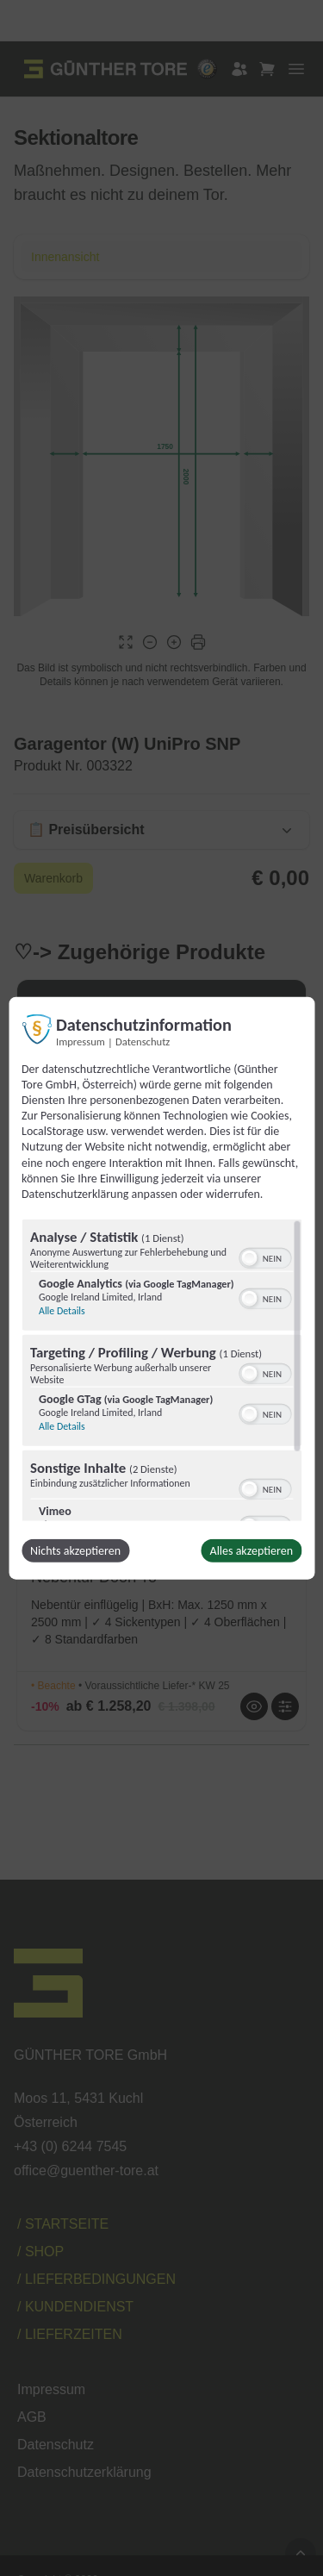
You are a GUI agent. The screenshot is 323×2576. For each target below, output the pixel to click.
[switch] (265, 1256)
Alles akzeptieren (251, 1551)
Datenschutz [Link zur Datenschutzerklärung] (142, 1040)
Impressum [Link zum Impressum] (80, 1040)
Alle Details (62, 1311)
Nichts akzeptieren (75, 1551)
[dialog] (161, 1288)
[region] (161, 1370)
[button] (249, 1258)
